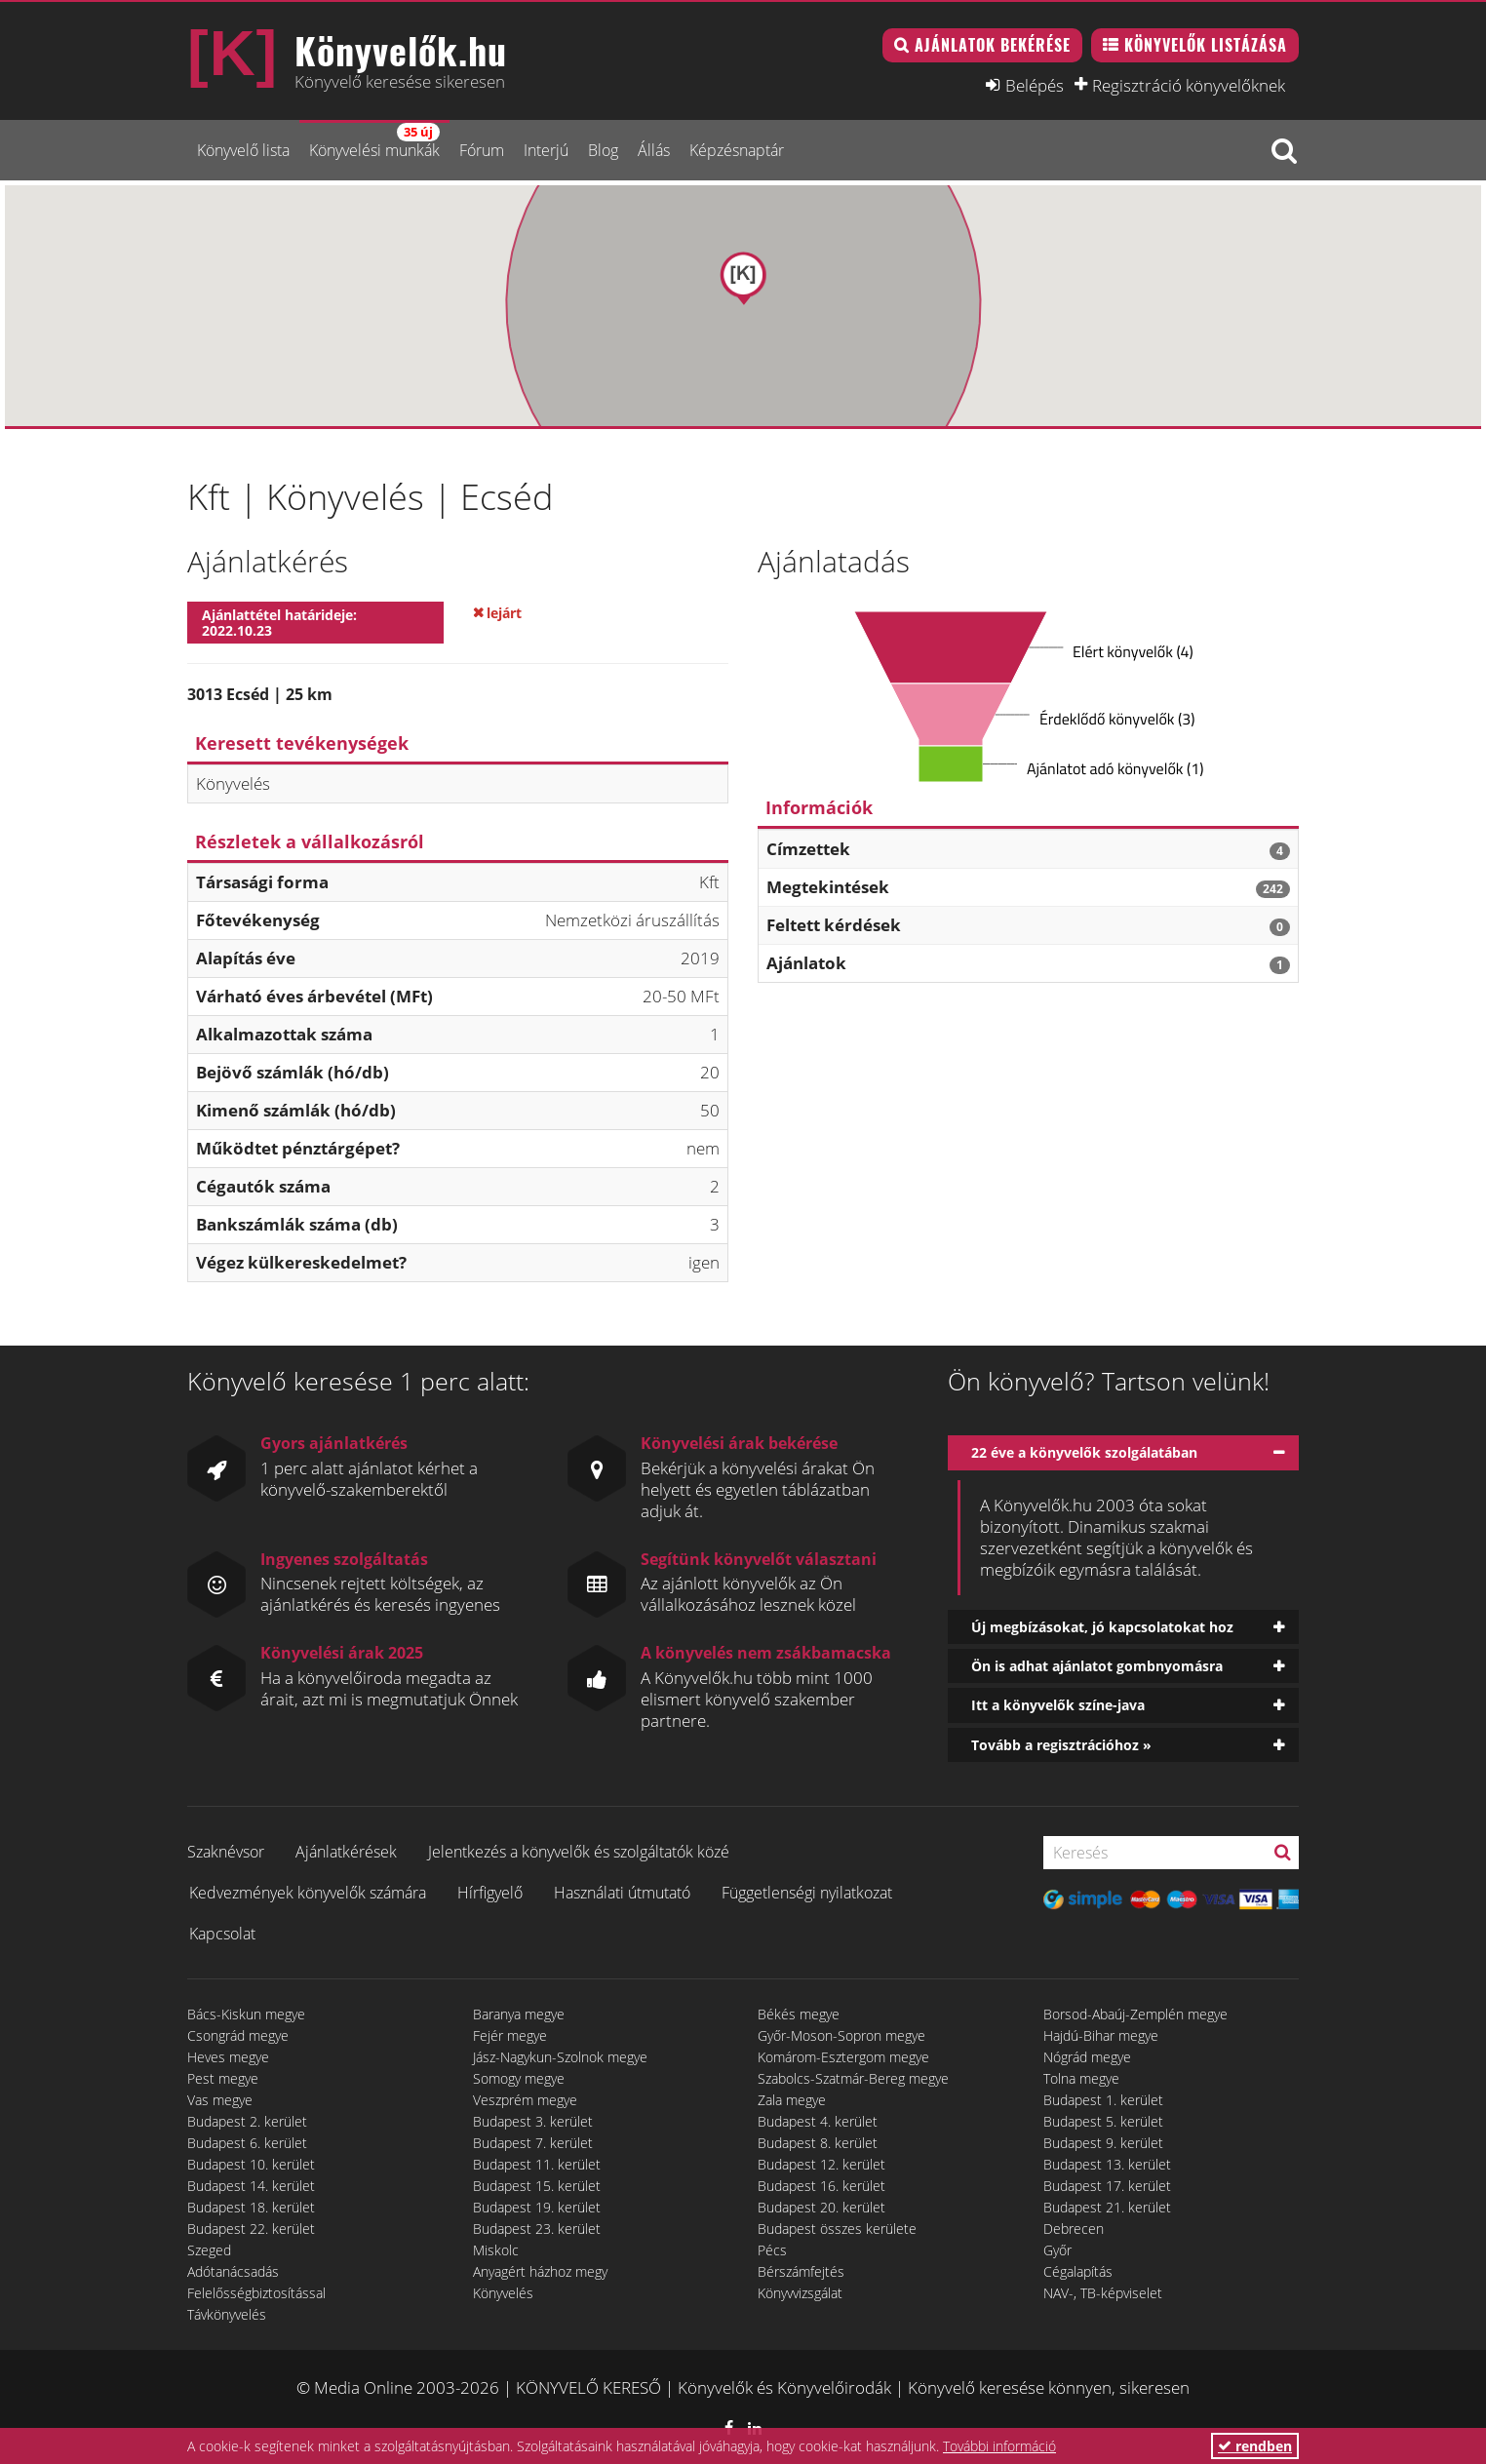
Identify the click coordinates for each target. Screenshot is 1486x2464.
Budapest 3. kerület (533, 2121)
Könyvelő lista (243, 150)
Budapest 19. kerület (537, 2207)
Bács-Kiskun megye (246, 2014)
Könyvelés (503, 2293)
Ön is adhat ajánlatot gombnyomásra (1097, 1666)
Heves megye (228, 2057)
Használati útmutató (622, 1892)
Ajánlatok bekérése (993, 45)
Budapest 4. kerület (818, 2121)
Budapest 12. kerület (821, 2164)
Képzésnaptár (736, 150)
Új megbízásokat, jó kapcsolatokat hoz (1102, 1627)
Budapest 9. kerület (1103, 2142)
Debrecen (1073, 2228)
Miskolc (496, 2250)
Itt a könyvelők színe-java (1058, 1705)
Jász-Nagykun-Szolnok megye (560, 2057)
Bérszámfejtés (801, 2271)
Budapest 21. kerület (1107, 2207)
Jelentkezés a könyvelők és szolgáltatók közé (578, 1851)
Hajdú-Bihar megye (1100, 2035)
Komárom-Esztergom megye (843, 2057)
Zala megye (792, 2100)
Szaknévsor (225, 1851)
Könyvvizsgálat (800, 2293)
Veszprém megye (525, 2100)
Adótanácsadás (233, 2271)
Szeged (209, 2250)
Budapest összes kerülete (837, 2228)
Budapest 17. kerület (1107, 2185)
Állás (654, 150)
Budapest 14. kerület (251, 2185)
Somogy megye (519, 2078)
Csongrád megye (238, 2035)
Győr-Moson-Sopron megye (841, 2035)
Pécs (772, 2250)
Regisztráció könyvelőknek (1188, 85)
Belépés (1034, 85)
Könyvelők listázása (1205, 45)
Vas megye (220, 2100)
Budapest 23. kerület (537, 2228)
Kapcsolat (222, 1933)
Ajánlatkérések (346, 1851)
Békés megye (799, 2014)
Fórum (481, 150)
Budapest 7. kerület (533, 2142)
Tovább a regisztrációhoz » (1061, 1745)
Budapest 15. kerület (537, 2185)
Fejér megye (510, 2035)
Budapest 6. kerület (247, 2142)
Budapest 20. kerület (821, 2207)
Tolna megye (1081, 2078)
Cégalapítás (1078, 2271)
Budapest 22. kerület (251, 2228)
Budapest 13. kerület (1107, 2164)
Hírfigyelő (490, 1892)
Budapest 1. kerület (1103, 2100)
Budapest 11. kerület (537, 2164)
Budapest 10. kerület (251, 2164)
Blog (603, 150)
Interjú (546, 150)
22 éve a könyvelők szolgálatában (1084, 1452)
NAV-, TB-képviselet (1102, 2293)
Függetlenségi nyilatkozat (807, 1892)
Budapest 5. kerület (1103, 2121)
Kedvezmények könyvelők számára (307, 1892)
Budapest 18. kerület (251, 2207)
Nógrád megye (1087, 2057)
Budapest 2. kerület (247, 2121)
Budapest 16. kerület (821, 2185)
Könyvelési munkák (374, 142)
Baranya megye (519, 2014)
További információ (999, 2446)
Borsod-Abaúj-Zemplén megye (1135, 2014)
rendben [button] (1255, 2446)
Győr (1057, 2250)
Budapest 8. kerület (818, 2142)
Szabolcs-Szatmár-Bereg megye (853, 2078)
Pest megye (222, 2078)
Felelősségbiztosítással (256, 2293)
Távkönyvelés (226, 2314)
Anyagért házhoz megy (540, 2271)
